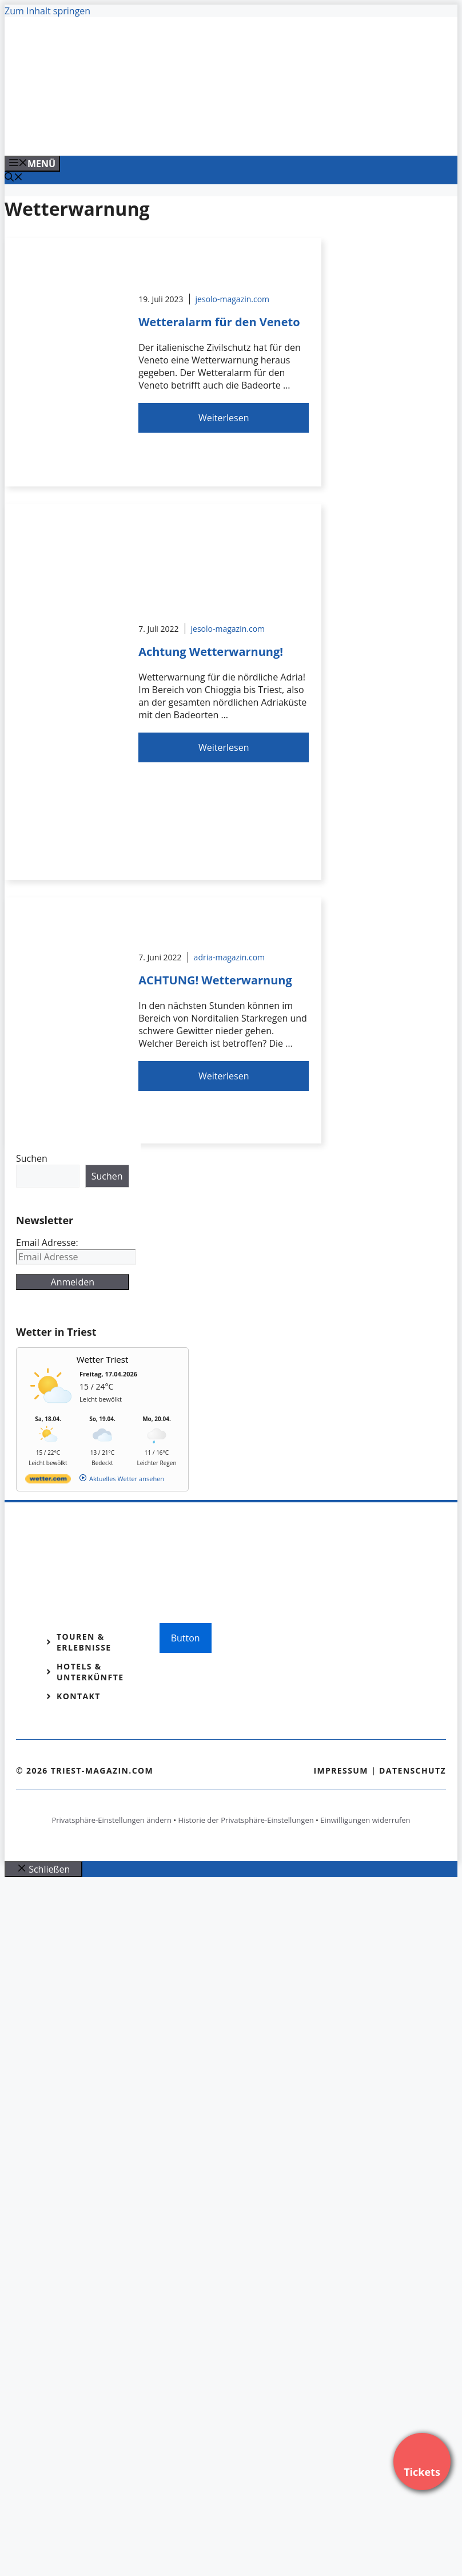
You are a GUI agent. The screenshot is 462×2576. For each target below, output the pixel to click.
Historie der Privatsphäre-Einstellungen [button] (246, 1820)
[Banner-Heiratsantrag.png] (235, 134)
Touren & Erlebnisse (84, 1642)
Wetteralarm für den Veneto (219, 322)
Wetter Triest (103, 1359)
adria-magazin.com (229, 957)
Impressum (340, 1770)
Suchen (31, 1158)
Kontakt (79, 1696)
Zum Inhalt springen (47, 11)
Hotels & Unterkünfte (90, 1672)
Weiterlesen (223, 417)
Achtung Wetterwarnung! (210, 651)
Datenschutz (412, 1770)
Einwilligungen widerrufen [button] (365, 1820)
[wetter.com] (48, 1481)
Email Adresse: (47, 1242)
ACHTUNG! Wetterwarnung (215, 980)
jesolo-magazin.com (233, 299)
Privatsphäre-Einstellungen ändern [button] (111, 1820)
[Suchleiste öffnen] (14, 178)
